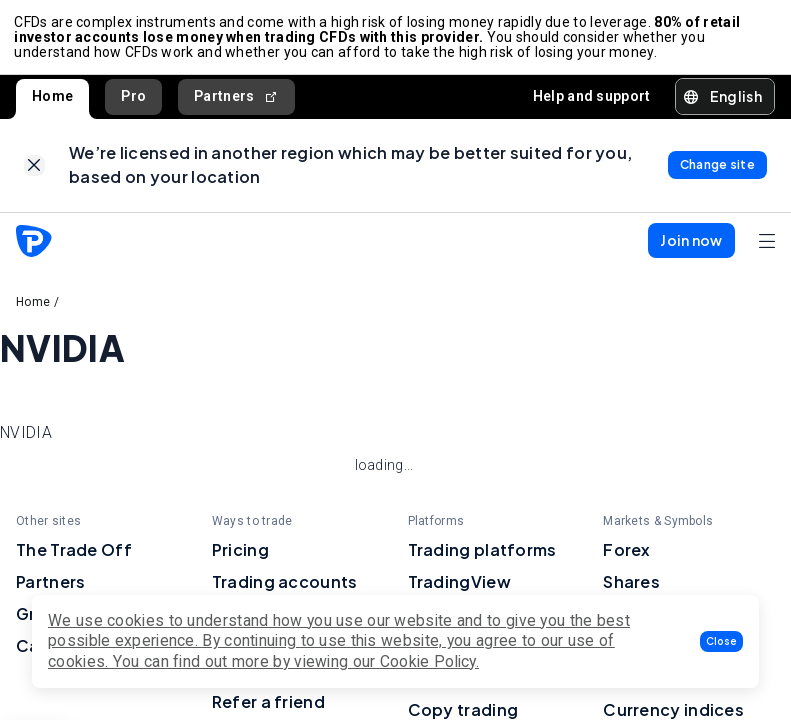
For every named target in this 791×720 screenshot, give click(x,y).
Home (52, 99)
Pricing (240, 555)
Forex (627, 555)
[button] (721, 641)
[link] (34, 170)
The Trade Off (74, 555)
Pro (133, 99)
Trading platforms (482, 555)
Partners (236, 99)
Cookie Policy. (429, 661)
